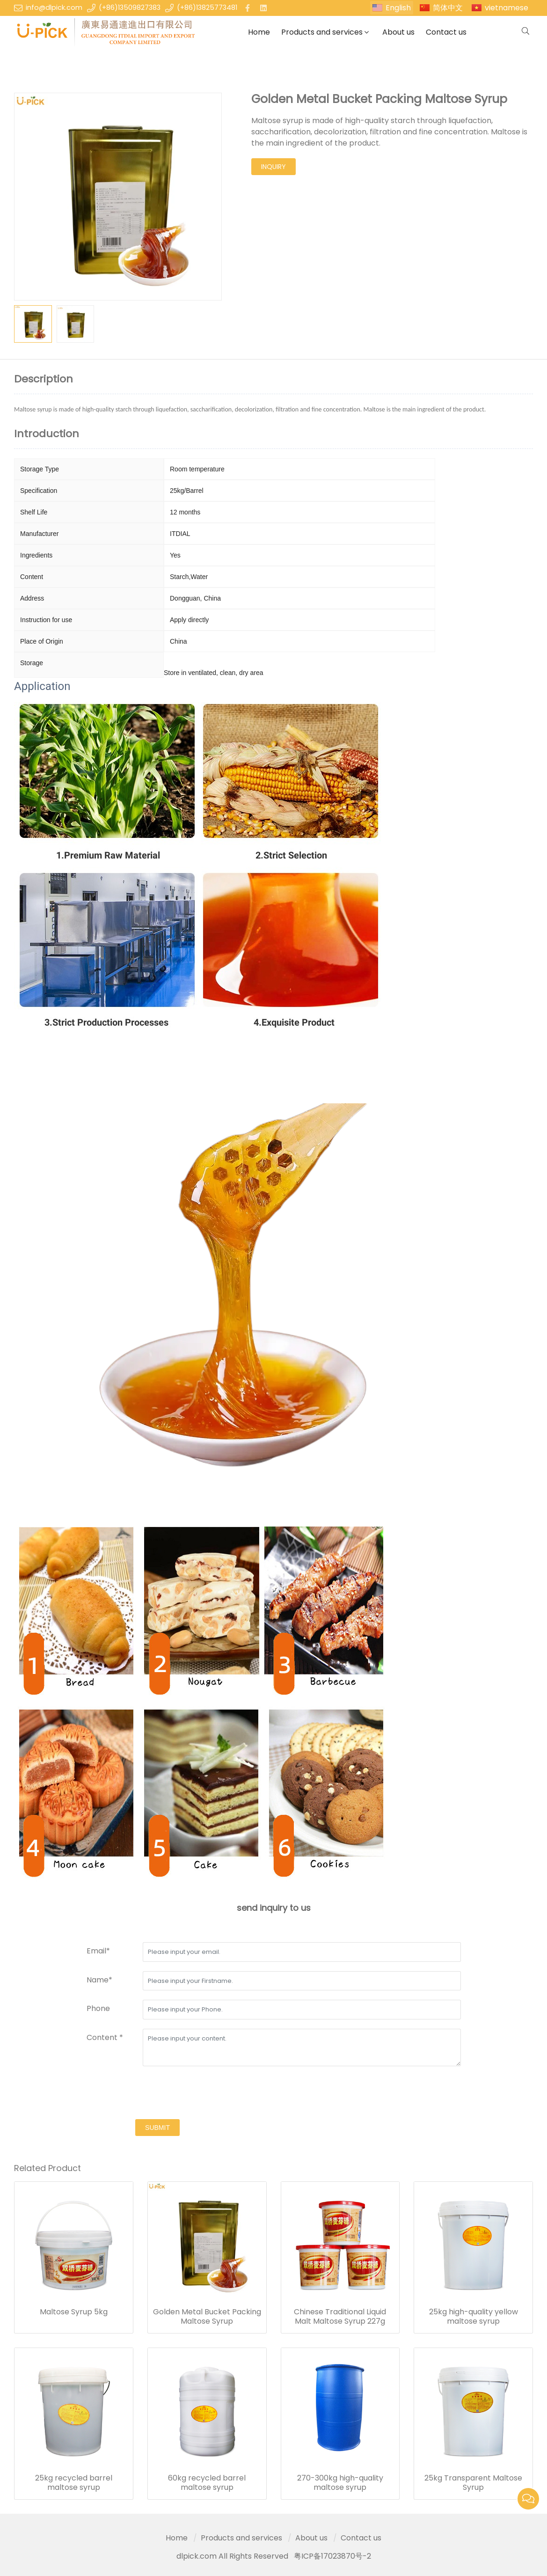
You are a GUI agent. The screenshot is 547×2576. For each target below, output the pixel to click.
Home (259, 32)
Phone (98, 2008)
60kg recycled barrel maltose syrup (207, 2482)
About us (398, 32)
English (398, 7)
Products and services (322, 32)
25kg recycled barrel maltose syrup (73, 2482)
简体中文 (448, 7)
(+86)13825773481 (207, 7)
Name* (99, 1979)
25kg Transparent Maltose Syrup (473, 2482)
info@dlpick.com (54, 7)
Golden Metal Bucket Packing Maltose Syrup (207, 2316)
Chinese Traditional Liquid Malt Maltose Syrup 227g (340, 2316)
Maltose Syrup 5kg (74, 2312)
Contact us (446, 32)
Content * (105, 2037)
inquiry (273, 166)
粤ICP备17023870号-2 (332, 2556)
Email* (98, 1950)
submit (157, 2127)
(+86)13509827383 (129, 7)
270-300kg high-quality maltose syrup (340, 2482)
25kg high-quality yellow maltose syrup (473, 2316)
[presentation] (158, 2094)
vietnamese (506, 7)
